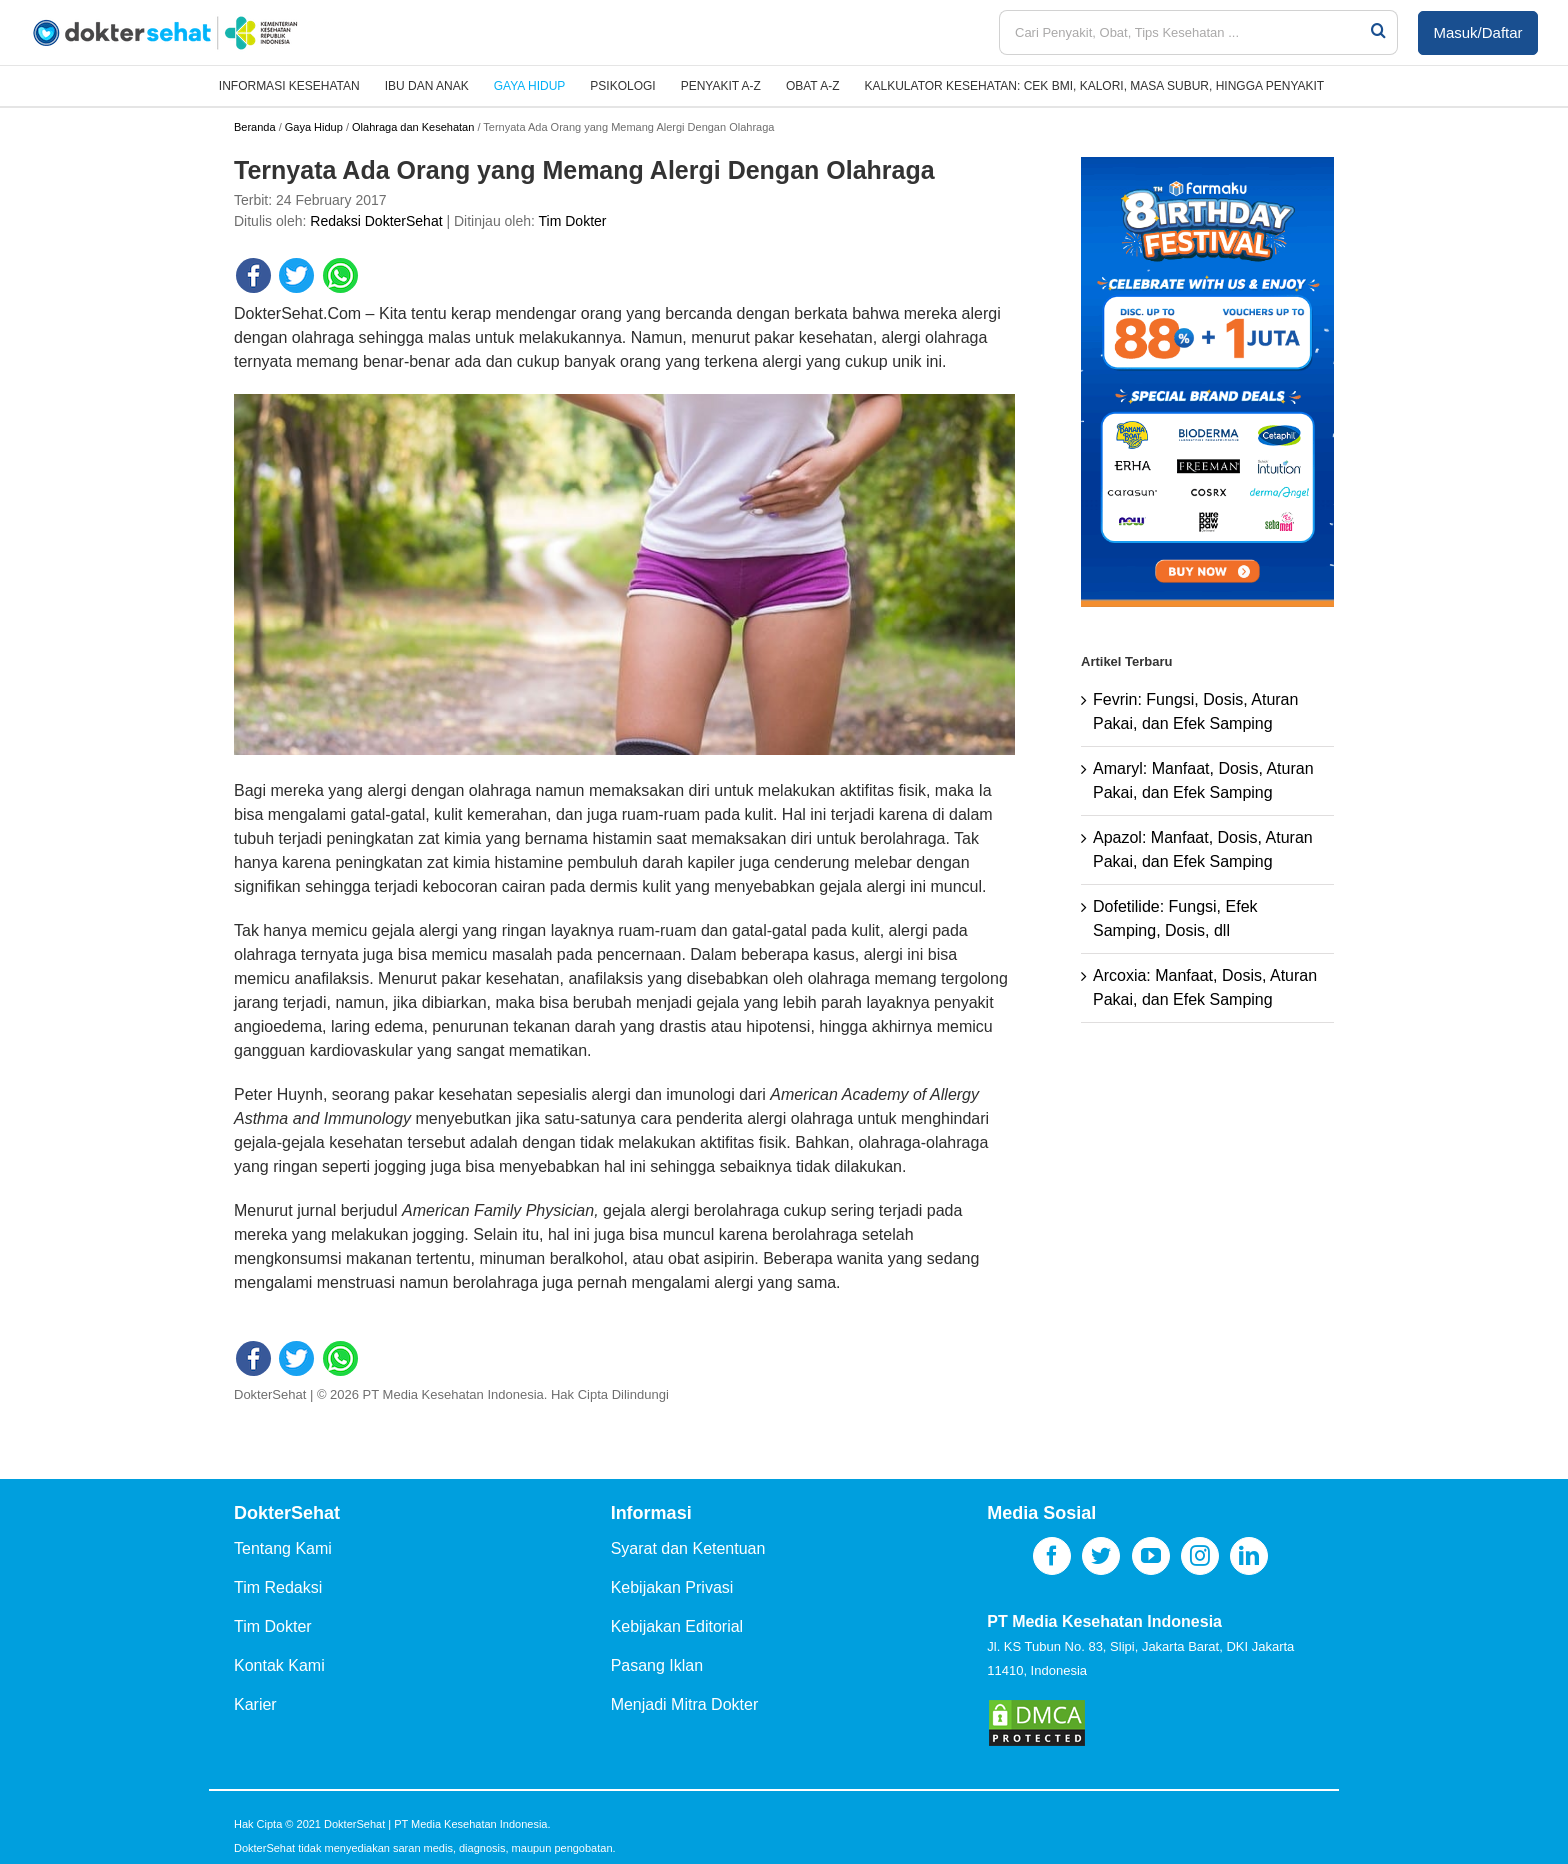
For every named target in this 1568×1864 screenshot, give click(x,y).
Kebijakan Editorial (677, 1626)
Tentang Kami (283, 1548)
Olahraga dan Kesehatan (413, 127)
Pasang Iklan (657, 1665)
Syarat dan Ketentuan (688, 1548)
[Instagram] (1200, 1556)
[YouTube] (1151, 1556)
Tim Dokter (573, 221)
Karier (255, 1704)
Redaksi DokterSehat (376, 221)
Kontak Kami (279, 1665)
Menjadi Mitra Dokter (685, 1704)
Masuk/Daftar (1477, 32)
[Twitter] (1101, 1556)
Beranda (255, 127)
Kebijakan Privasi (672, 1587)
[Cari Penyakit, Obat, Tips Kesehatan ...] (1184, 32)
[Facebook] (1052, 1556)
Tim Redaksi (278, 1587)
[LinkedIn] (1249, 1556)
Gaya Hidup (314, 127)
